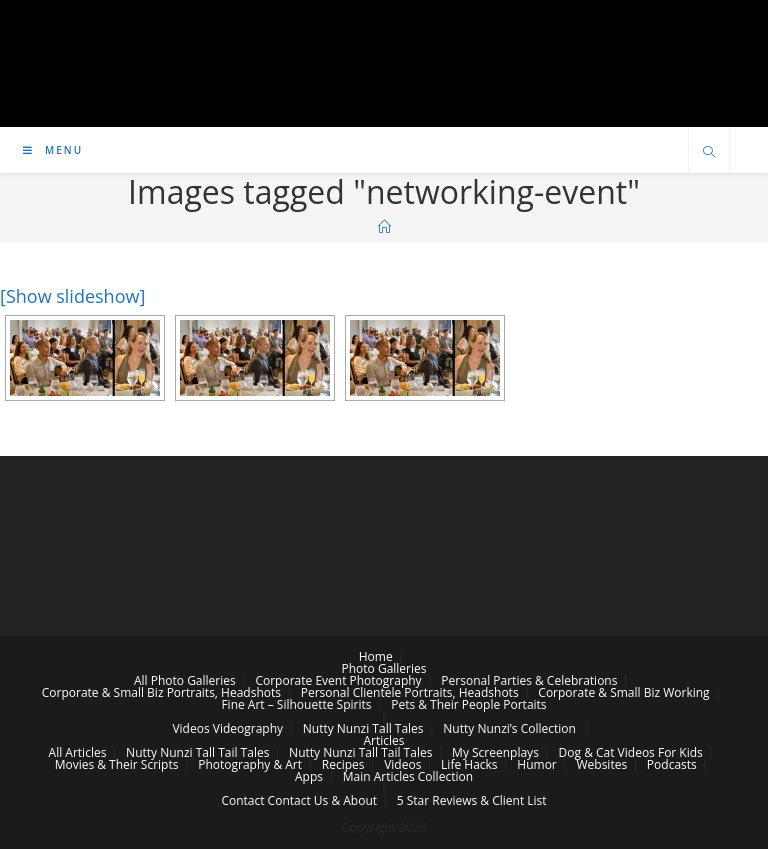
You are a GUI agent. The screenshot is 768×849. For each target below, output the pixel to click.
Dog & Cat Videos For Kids (631, 752)
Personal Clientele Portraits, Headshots (410, 692)
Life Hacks (469, 764)
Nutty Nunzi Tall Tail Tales (197, 752)
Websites (601, 764)
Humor (536, 764)
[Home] (384, 227)
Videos (190, 728)
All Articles (78, 752)
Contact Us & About (322, 800)
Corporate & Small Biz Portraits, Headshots (161, 692)
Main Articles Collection (408, 776)
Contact (242, 800)
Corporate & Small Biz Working (623, 692)
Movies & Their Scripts (117, 764)
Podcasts (672, 764)
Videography (248, 728)
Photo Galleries (384, 668)
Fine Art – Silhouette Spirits (296, 704)
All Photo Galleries (185, 680)
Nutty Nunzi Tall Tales (363, 728)
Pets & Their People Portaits (468, 704)
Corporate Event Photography (338, 680)
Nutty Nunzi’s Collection (509, 728)
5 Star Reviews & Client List (472, 800)
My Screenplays (495, 752)
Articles (383, 740)
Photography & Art (250, 764)
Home (376, 656)
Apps (309, 776)
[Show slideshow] (72, 296)
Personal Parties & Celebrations (529, 680)
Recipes (343, 764)
